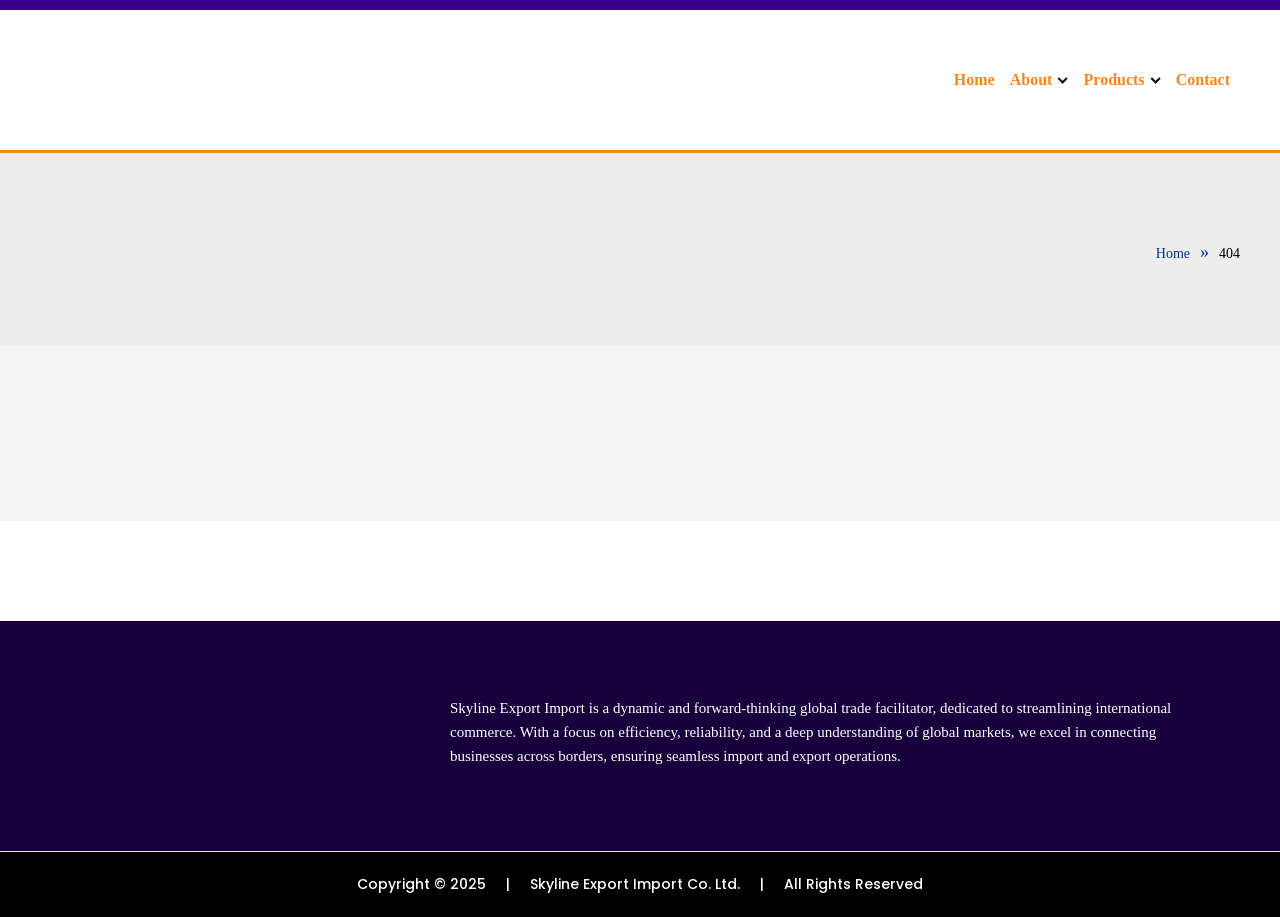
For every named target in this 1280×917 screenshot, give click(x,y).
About (1039, 79)
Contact (1203, 79)
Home (974, 79)
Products (1122, 79)
